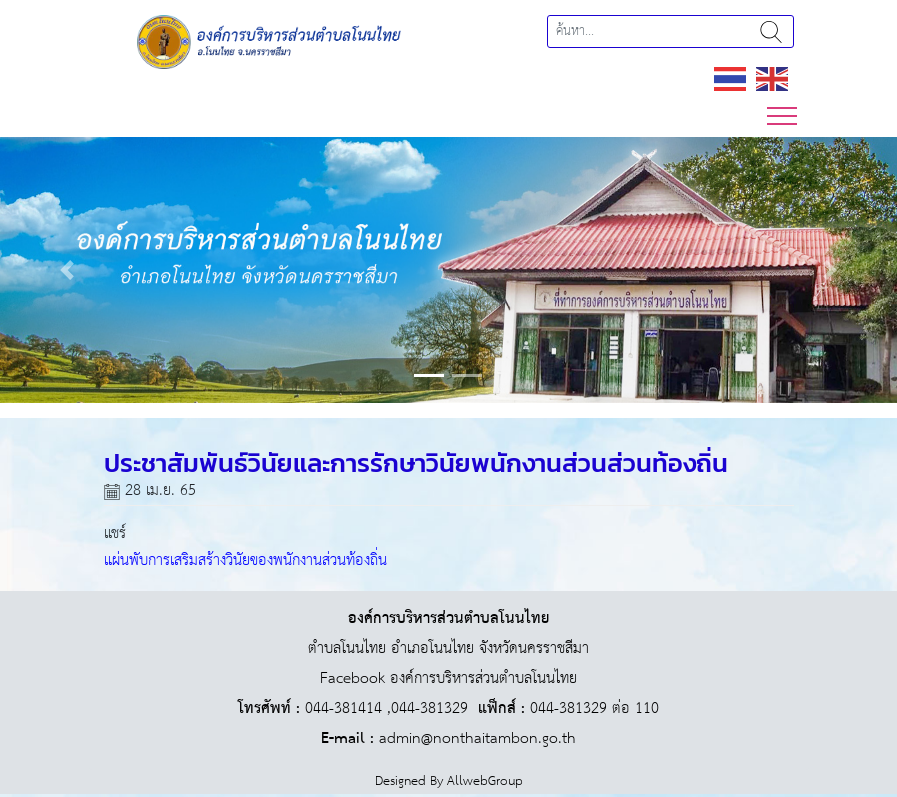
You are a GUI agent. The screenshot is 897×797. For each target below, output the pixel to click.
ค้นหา (771, 31)
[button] (67, 270)
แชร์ (115, 533)
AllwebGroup (485, 781)
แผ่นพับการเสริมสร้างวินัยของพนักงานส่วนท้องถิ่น (245, 560)
